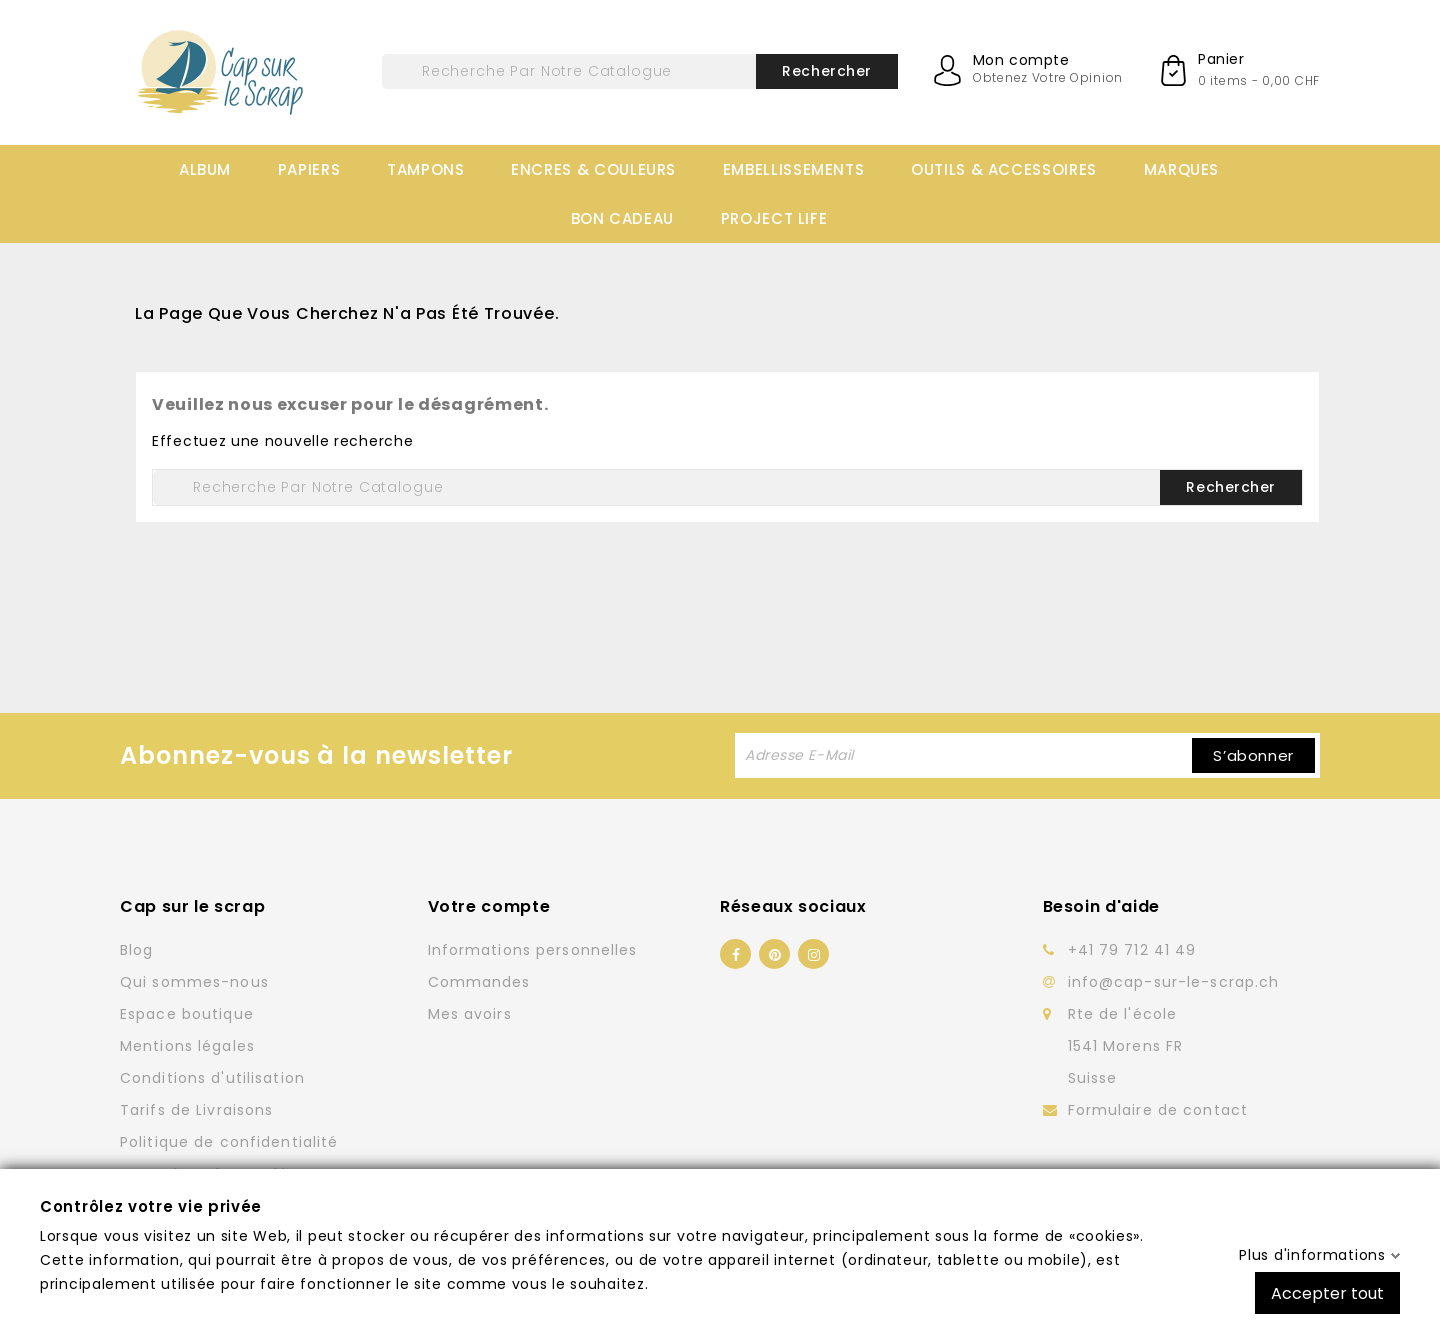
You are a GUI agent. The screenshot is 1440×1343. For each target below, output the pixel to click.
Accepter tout (1327, 1292)
